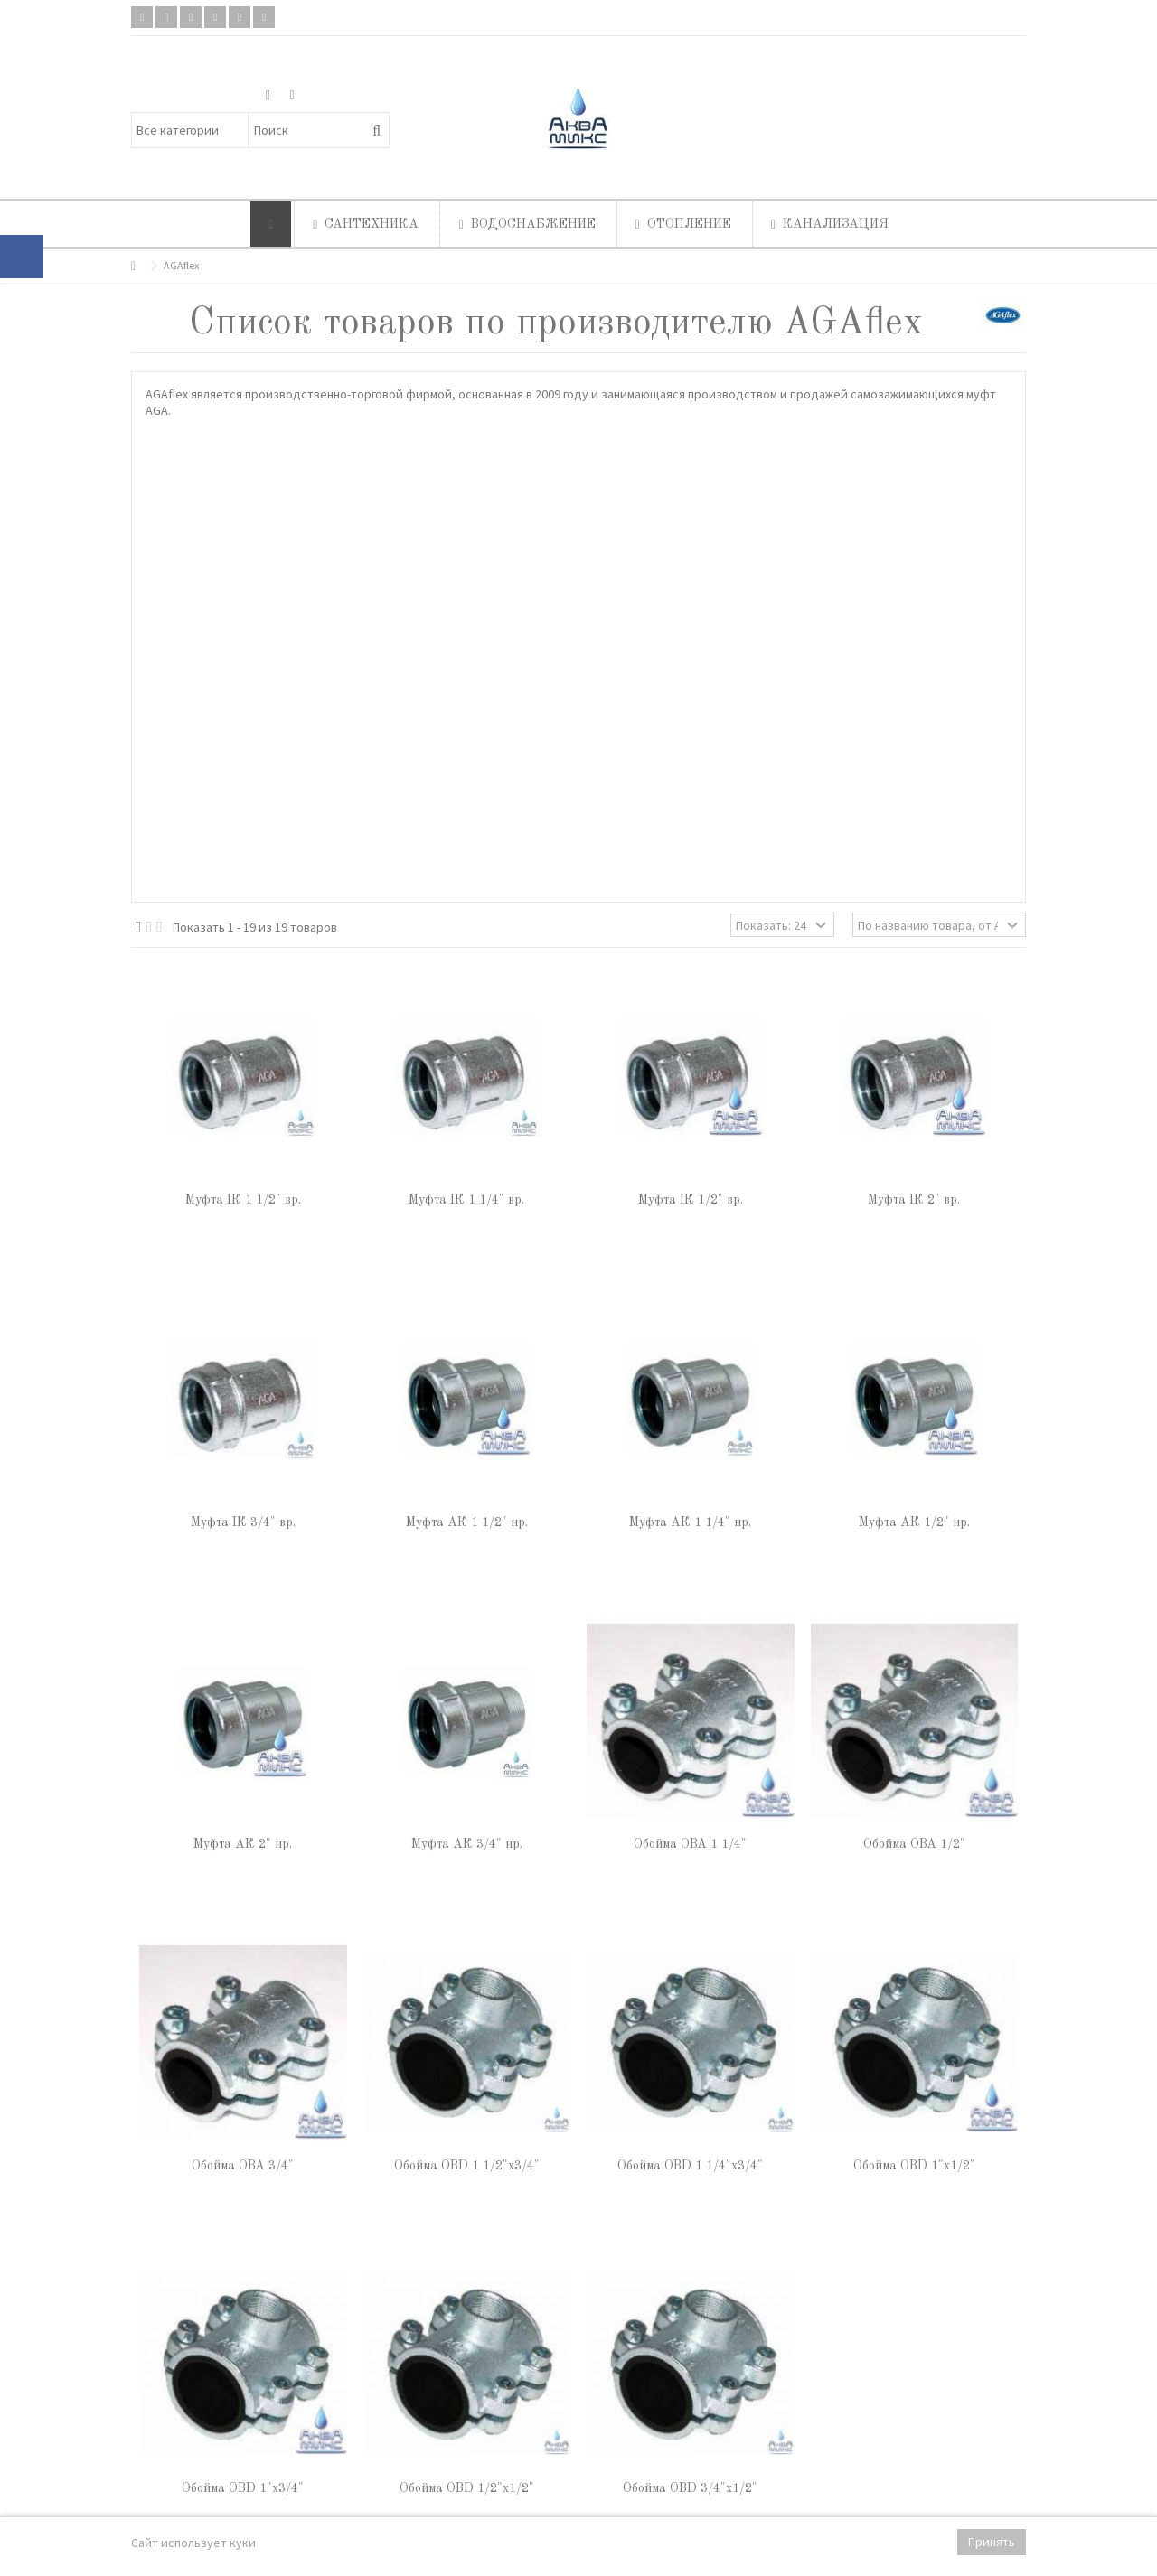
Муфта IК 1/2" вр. (690, 1200)
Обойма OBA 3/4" (243, 2165)
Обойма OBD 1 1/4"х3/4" (690, 2165)
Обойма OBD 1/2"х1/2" (467, 2488)
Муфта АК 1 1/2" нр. (467, 1522)
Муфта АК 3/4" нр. (466, 1844)
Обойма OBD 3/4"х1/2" (690, 2488)
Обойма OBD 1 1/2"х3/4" (467, 2165)
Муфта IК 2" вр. (914, 1200)
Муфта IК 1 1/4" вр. (466, 1200)
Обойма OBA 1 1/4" (690, 1844)
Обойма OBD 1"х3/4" (243, 2488)
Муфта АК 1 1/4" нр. (690, 1522)
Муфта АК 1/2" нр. (914, 1522)
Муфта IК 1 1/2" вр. (243, 1200)
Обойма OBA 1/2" (914, 1844)
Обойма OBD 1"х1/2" (914, 2165)
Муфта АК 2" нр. (242, 1844)
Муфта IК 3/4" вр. (243, 1522)
